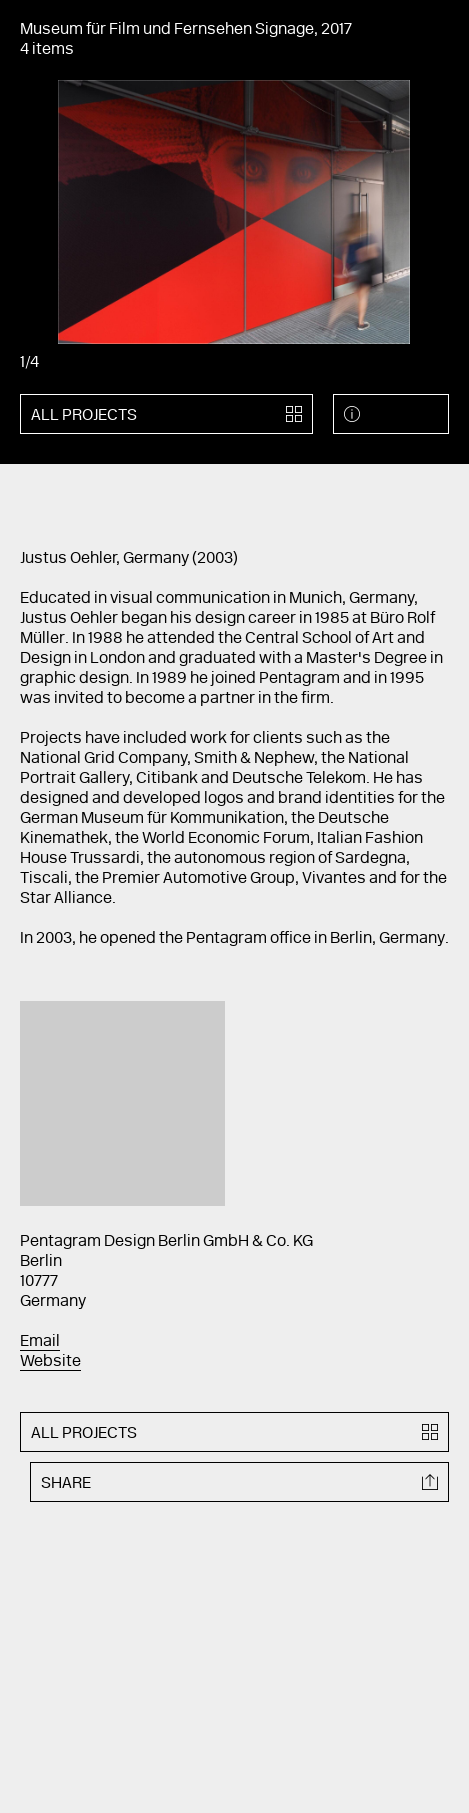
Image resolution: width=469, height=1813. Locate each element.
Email (40, 1342)
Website (50, 1362)
